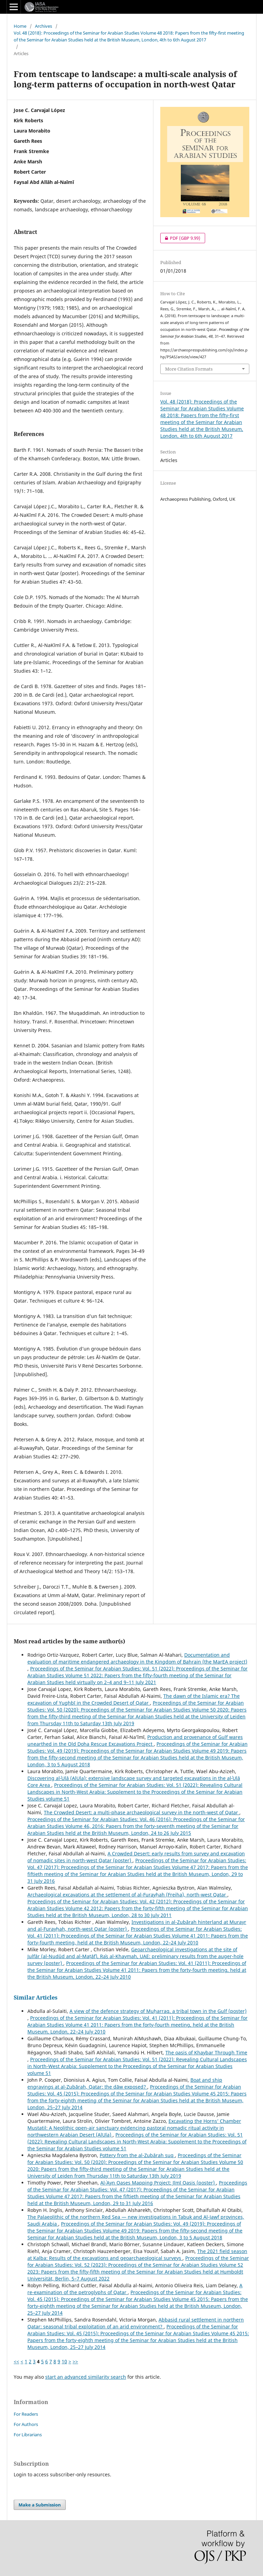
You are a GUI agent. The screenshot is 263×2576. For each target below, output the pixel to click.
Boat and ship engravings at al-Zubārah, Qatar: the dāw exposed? (124, 2083)
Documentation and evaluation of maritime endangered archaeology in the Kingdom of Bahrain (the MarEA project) (137, 1658)
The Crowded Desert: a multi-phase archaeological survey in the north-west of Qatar (141, 1812)
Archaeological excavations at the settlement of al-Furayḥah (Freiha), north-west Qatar (127, 1894)
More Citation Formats (189, 369)
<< (16, 2361)
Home (20, 26)
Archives (43, 26)
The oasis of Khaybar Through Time (206, 2052)
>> (75, 2361)
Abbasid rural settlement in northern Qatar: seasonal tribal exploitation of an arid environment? (135, 2323)
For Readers (26, 2414)
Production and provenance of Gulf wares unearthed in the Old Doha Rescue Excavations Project (135, 1740)
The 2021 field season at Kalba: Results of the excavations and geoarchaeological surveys (137, 2254)
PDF (180, 238)
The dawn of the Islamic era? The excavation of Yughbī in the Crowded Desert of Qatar (133, 1699)
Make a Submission (39, 2505)
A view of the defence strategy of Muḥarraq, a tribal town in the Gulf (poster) (158, 2011)
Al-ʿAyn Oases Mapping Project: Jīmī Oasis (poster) (158, 2182)
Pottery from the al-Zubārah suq (137, 2155)
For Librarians (28, 2434)
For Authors (26, 2424)
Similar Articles (36, 1997)
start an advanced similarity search (85, 2377)
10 (64, 2361)
